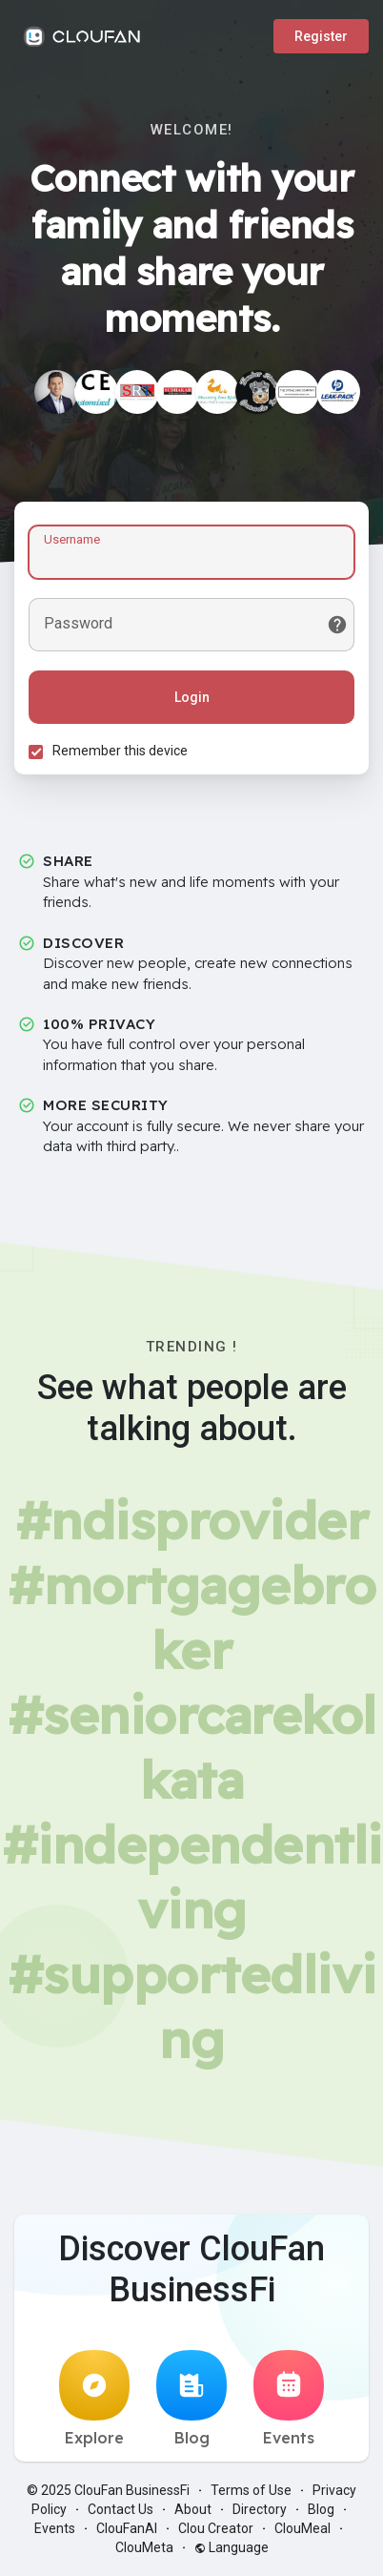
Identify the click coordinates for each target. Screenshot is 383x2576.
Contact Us (120, 2509)
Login (192, 697)
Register (321, 36)
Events (288, 2398)
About (193, 2509)
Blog (191, 2398)
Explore (94, 2398)
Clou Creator (215, 2528)
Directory (259, 2509)
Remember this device (120, 750)
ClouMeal (302, 2528)
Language (231, 2547)
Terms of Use (251, 2490)
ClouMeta (144, 2547)
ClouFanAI (126, 2528)
